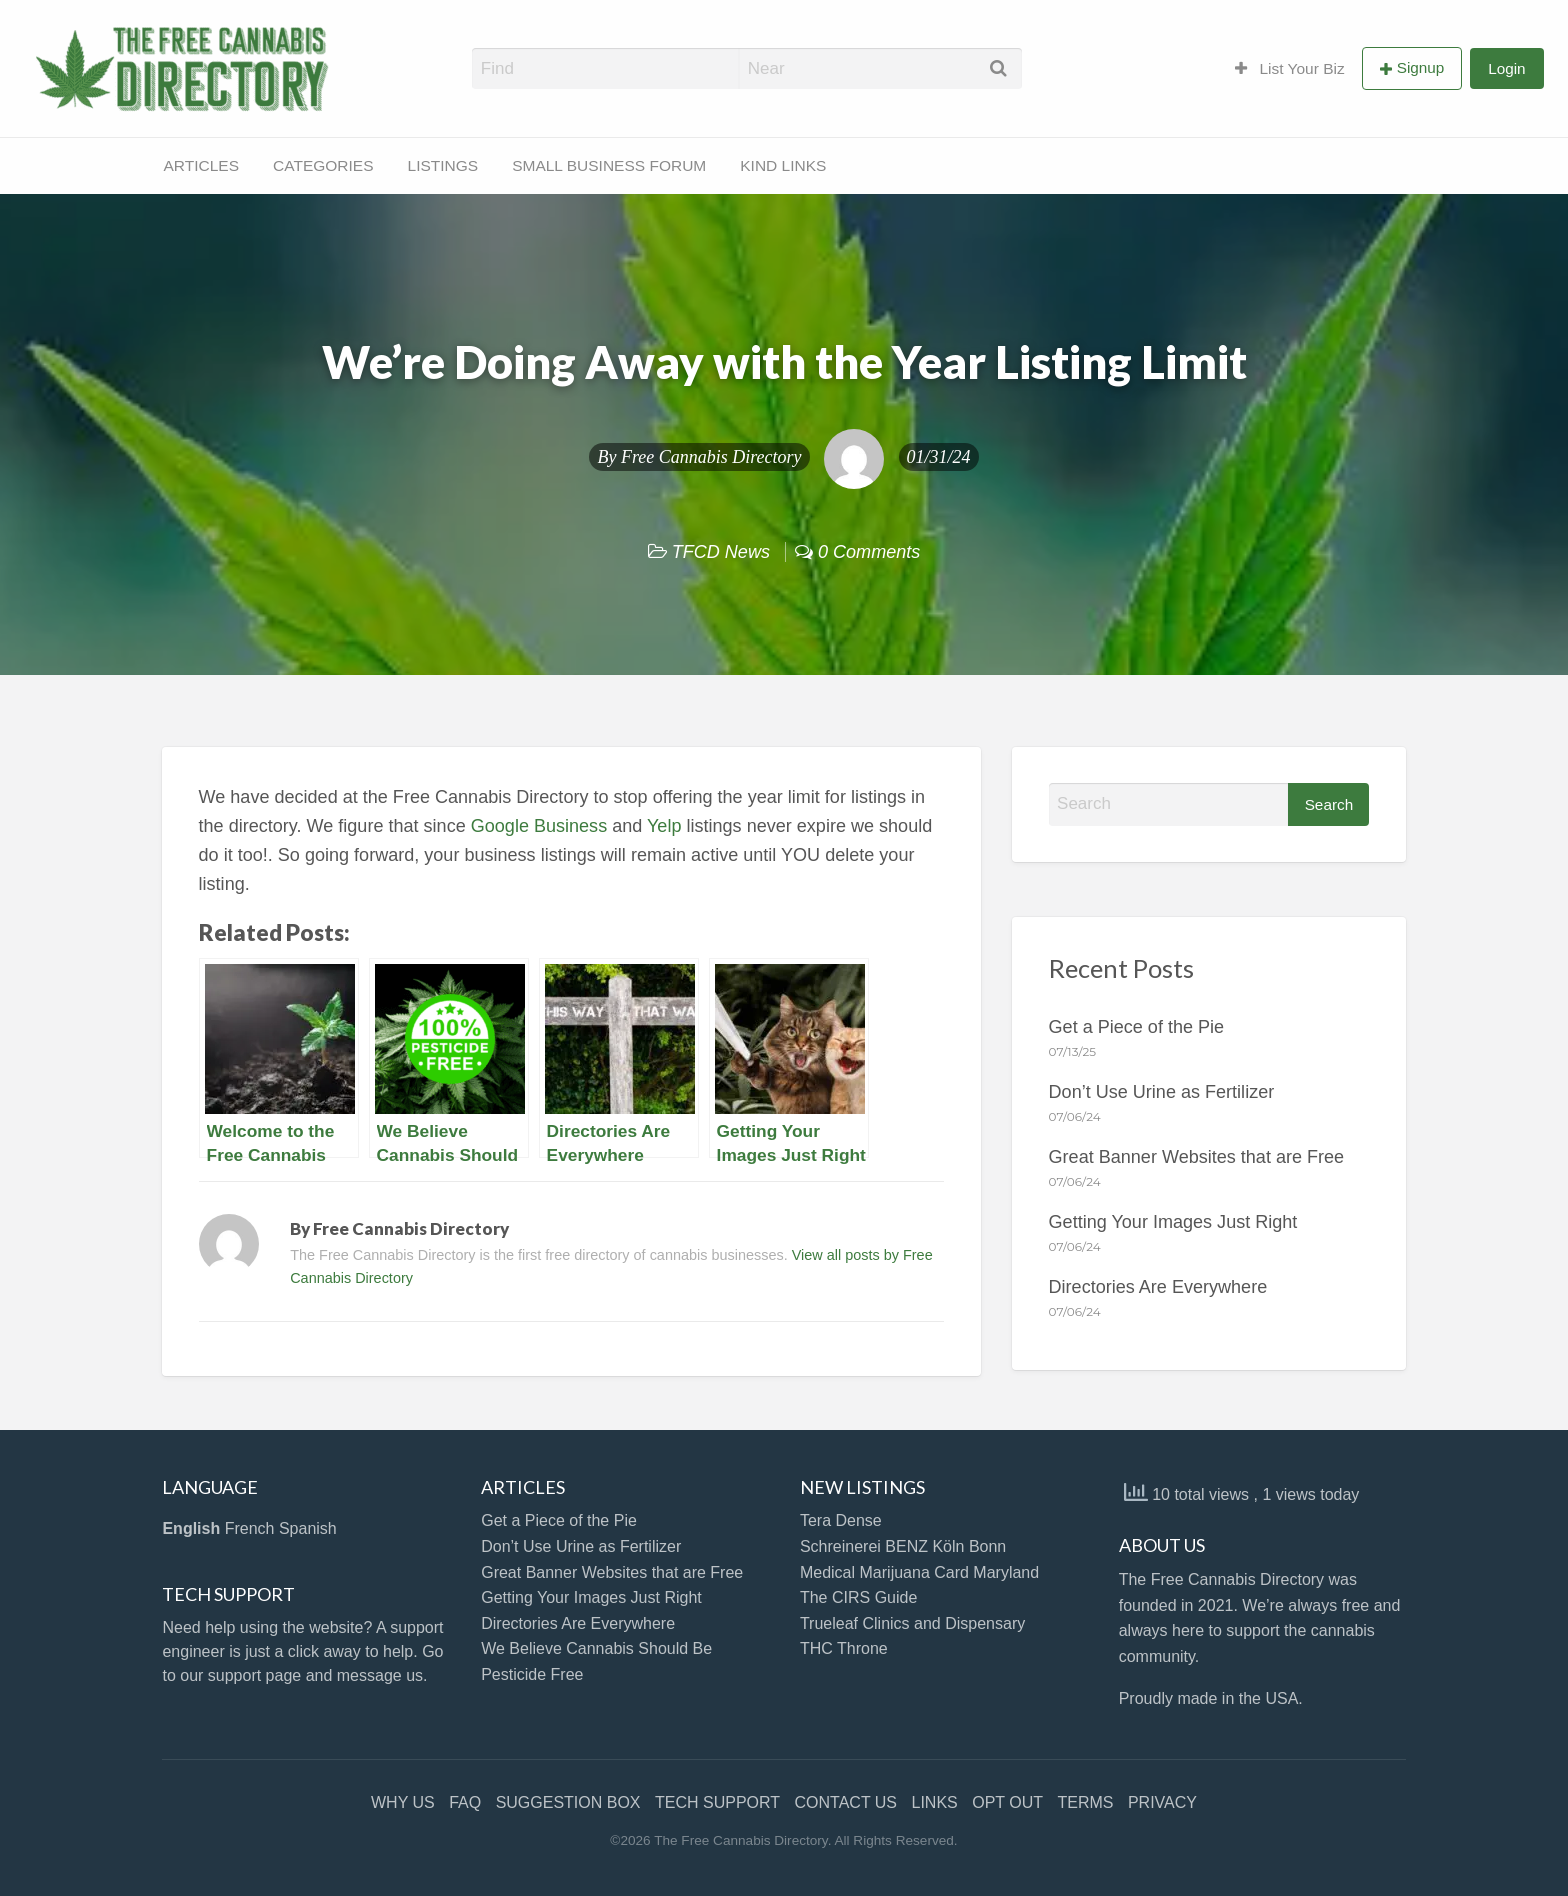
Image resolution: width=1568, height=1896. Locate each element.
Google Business (539, 826)
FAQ (465, 1802)
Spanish (308, 1528)
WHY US (403, 1802)
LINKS (935, 1802)
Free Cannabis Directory (711, 457)
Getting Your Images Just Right (1173, 1222)
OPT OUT (1007, 1802)
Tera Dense (841, 1520)
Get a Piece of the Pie (1137, 1027)
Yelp (664, 826)
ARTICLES (202, 165)
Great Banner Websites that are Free (1197, 1157)
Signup (1421, 67)
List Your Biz (1290, 68)
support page (254, 1675)
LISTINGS (443, 165)
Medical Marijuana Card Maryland (919, 1572)
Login (1506, 68)
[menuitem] (1290, 68)
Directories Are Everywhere (1158, 1287)
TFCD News (721, 552)
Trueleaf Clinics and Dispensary (912, 1623)
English (191, 1528)
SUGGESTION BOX (568, 1802)
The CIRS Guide (858, 1597)
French (250, 1528)
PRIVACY (1162, 1802)
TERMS (1085, 1802)
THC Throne (844, 1648)
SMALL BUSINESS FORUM (609, 165)
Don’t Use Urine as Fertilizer (1162, 1092)
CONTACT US (846, 1802)
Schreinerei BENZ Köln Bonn (903, 1546)
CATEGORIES (323, 165)
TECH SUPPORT (717, 1802)
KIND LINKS (783, 165)
